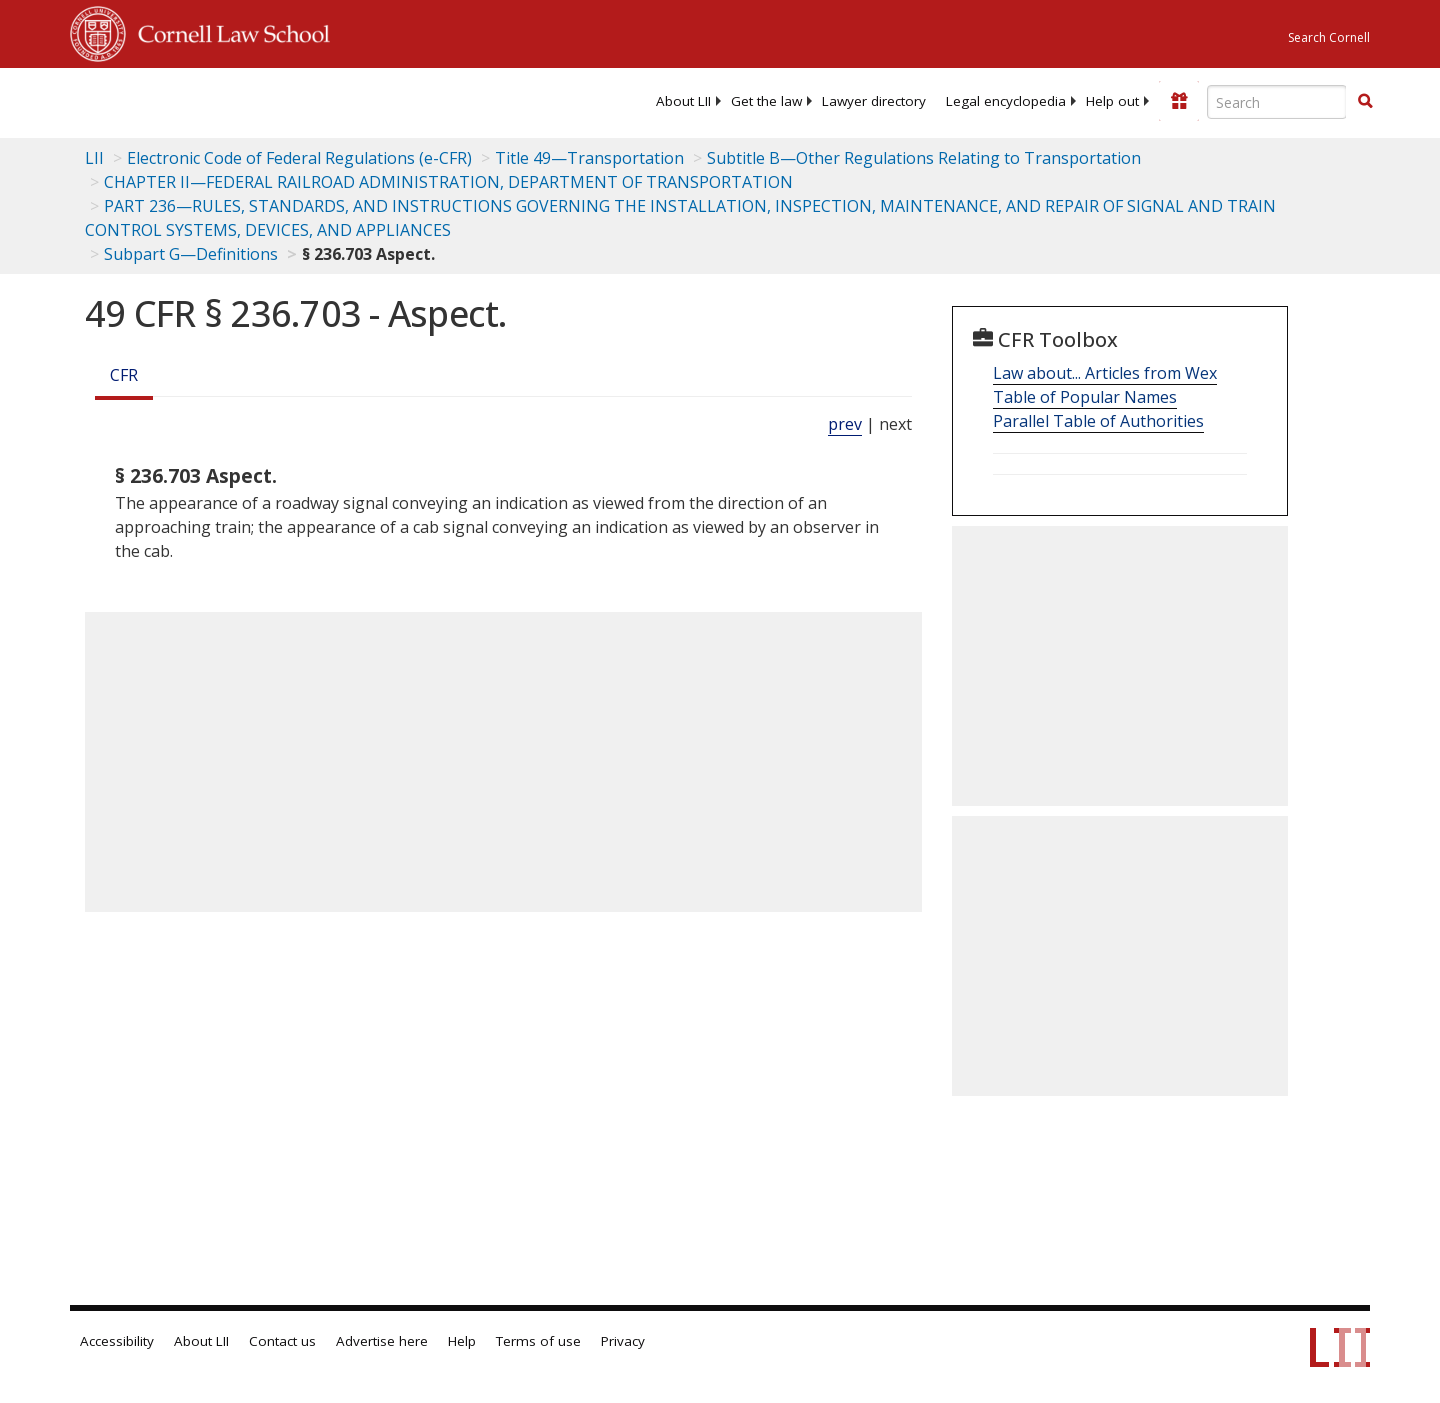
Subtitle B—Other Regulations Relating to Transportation (924, 158)
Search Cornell (1329, 37)
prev (845, 424)
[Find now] (1365, 102)
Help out (1112, 101)
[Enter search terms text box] (1277, 102)
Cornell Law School (228, 31)
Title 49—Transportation (589, 158)
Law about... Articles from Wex (1105, 373)
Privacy (623, 1341)
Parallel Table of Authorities (1098, 421)
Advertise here (382, 1341)
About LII (683, 101)
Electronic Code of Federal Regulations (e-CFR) (299, 158)
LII (94, 158)
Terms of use (538, 1341)
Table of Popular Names (1085, 397)
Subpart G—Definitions (191, 254)
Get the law (766, 101)
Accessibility (117, 1341)
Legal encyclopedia (1006, 101)
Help (462, 1341)
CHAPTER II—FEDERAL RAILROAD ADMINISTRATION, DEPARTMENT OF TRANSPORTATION (448, 182)
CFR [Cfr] (124, 375)
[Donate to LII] (1179, 101)
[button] (1365, 101)
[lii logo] (295, 100)
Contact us (282, 1341)
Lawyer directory (874, 101)
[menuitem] (683, 101)
